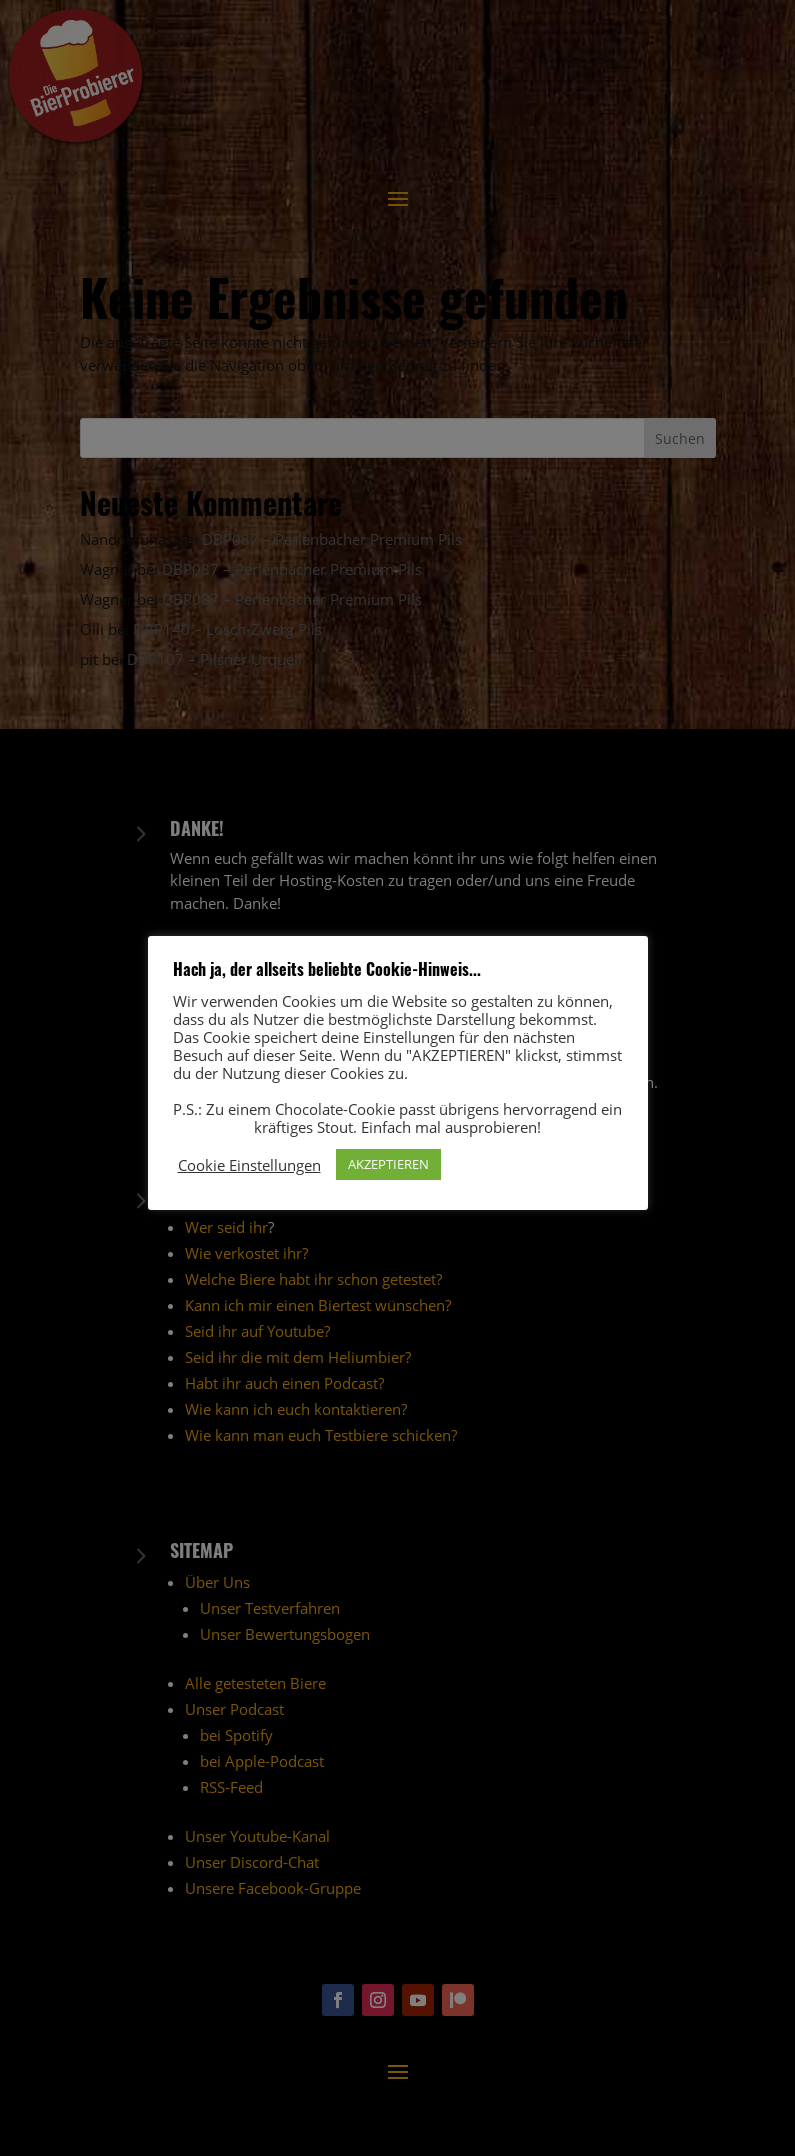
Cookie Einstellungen (249, 1165)
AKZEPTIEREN (388, 1164)
